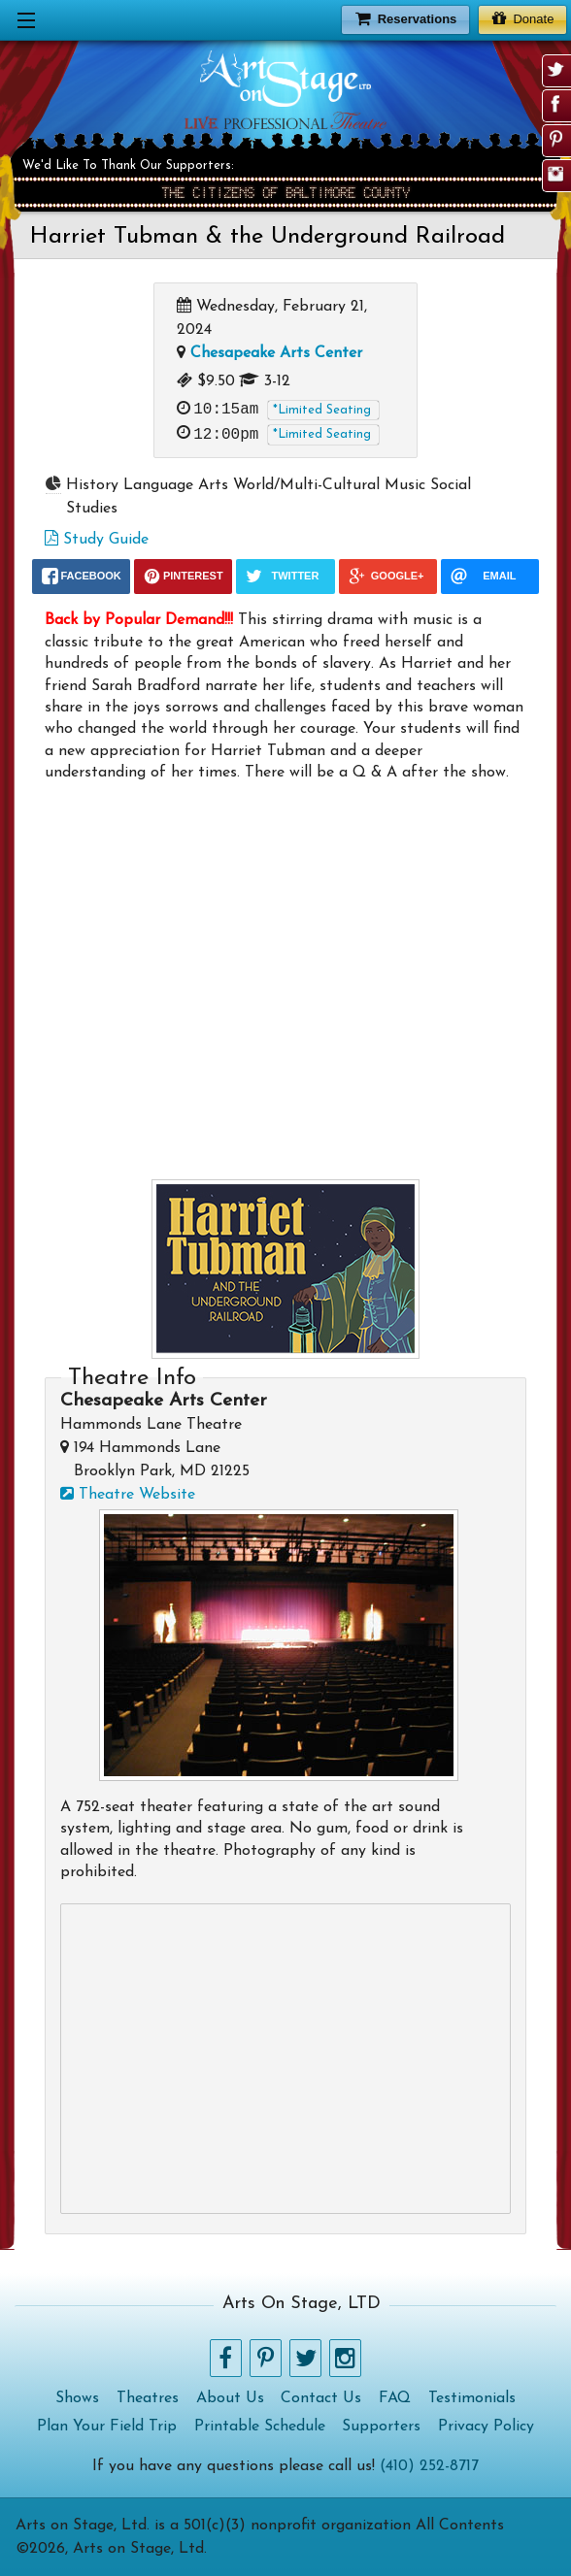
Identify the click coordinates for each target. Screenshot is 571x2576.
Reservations (405, 18)
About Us (230, 2398)
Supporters (381, 2426)
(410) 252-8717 (429, 2466)
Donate (523, 18)
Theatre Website (127, 1495)
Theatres (148, 2398)
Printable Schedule (259, 2426)
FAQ (395, 2398)
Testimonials (472, 2398)
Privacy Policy (486, 2426)
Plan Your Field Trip (107, 2426)
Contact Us (321, 2398)
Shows (77, 2398)
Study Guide (97, 539)
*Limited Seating (322, 410)
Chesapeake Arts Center (276, 353)
